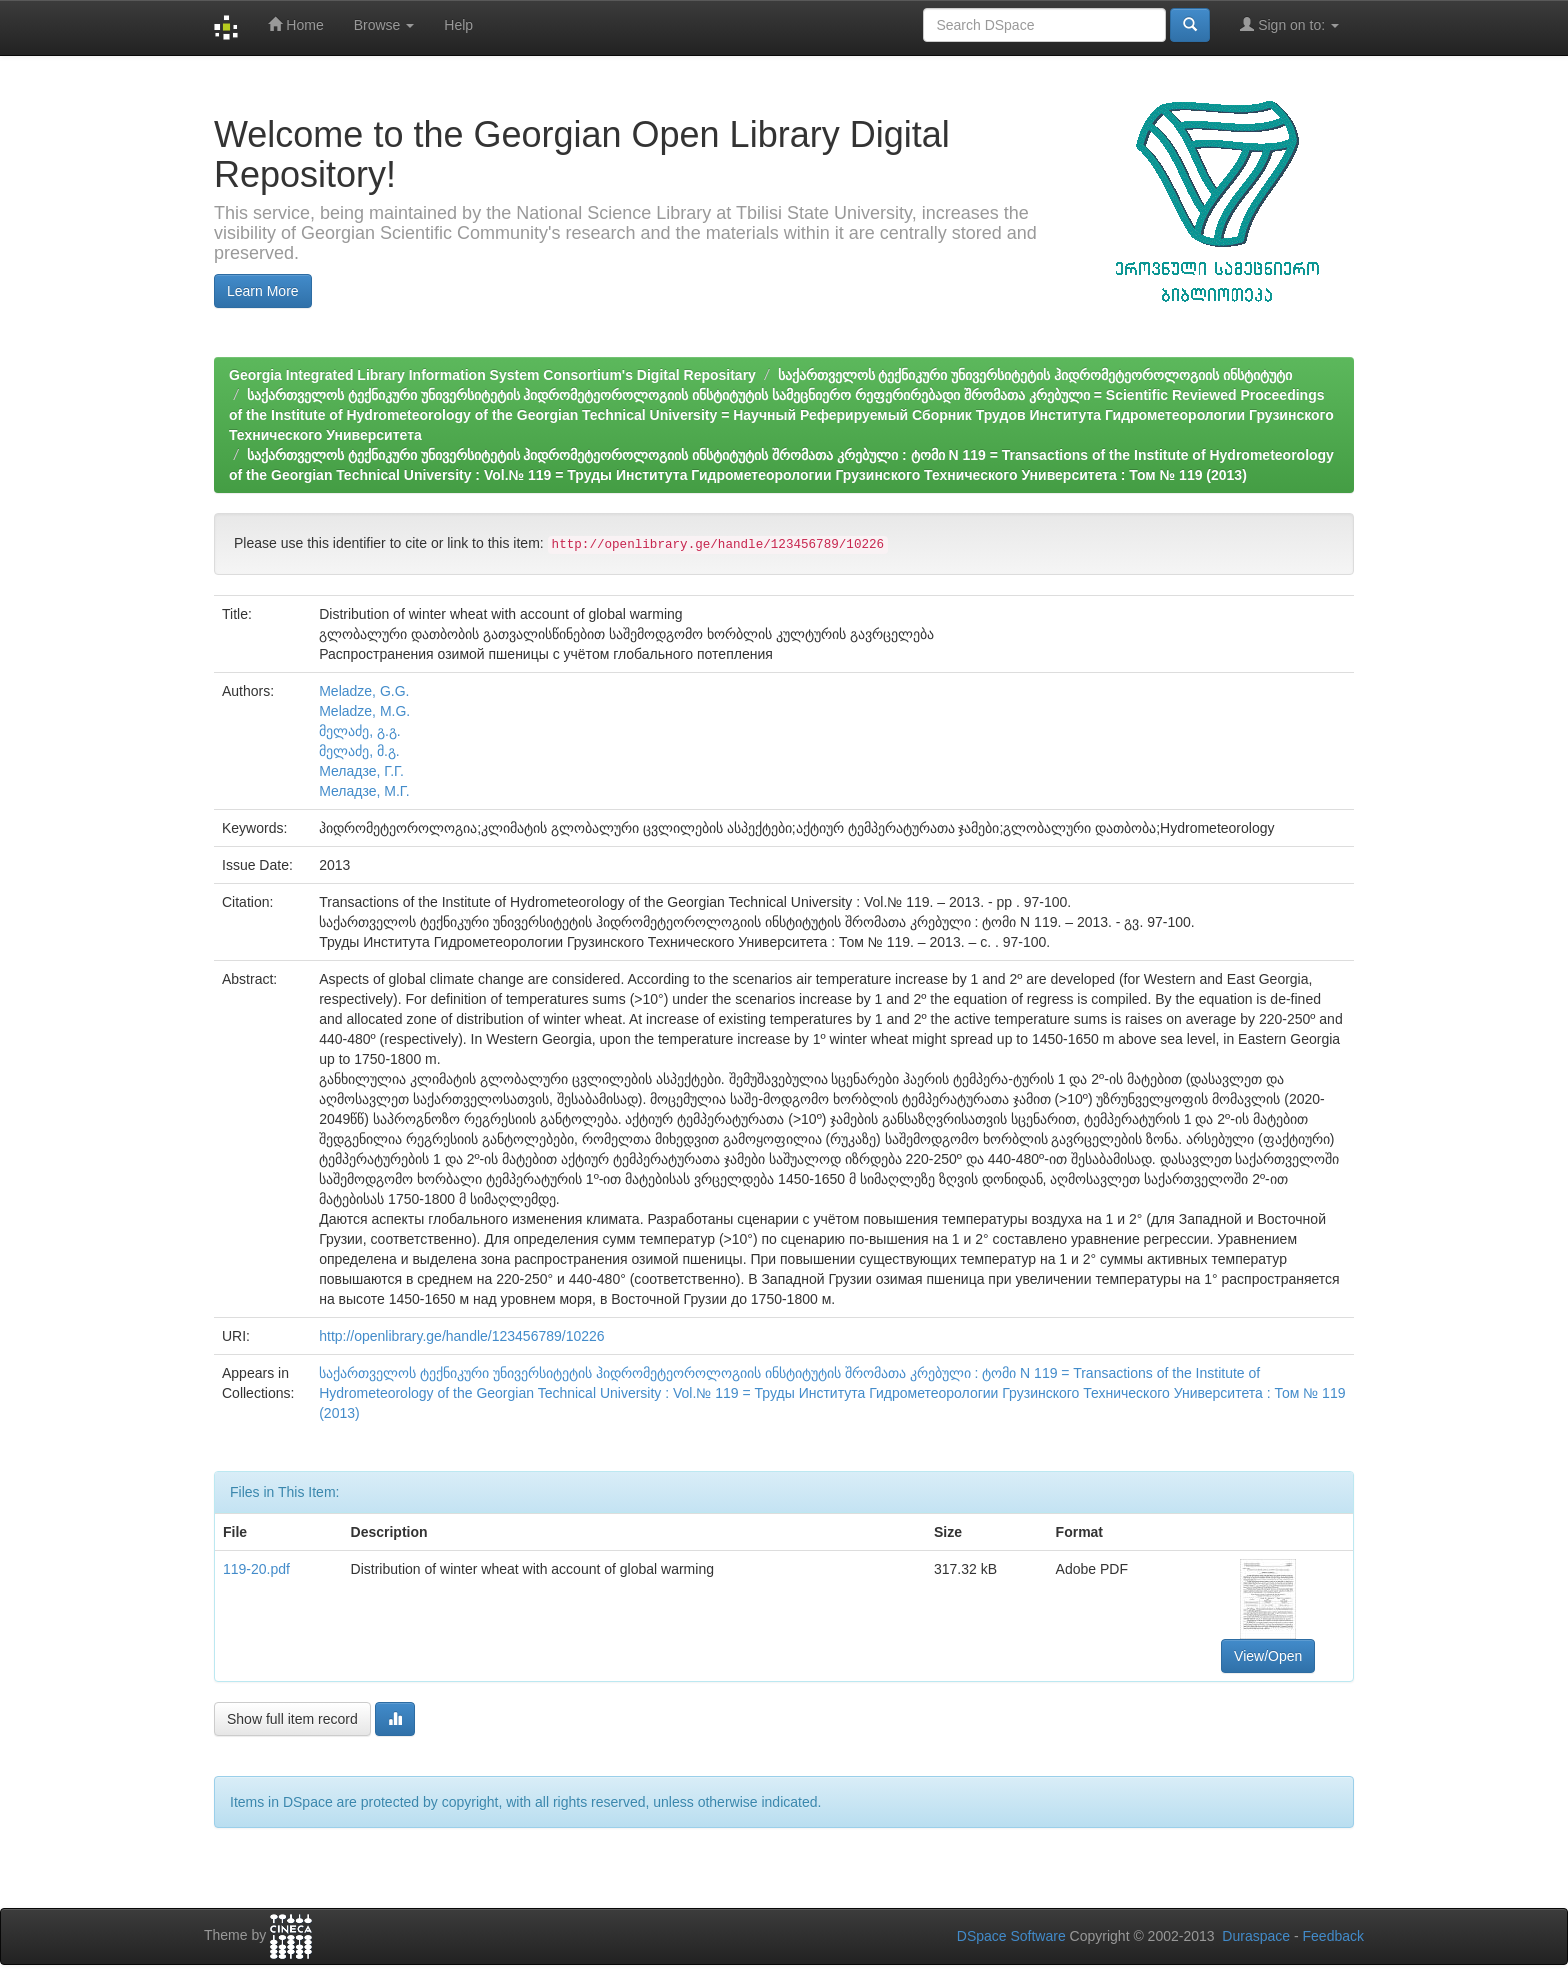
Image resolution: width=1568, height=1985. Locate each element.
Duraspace (1256, 1936)
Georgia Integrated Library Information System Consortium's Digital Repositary (492, 375)
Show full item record (292, 1719)
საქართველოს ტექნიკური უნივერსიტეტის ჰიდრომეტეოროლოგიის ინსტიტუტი (1035, 375)
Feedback (1333, 1936)
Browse (384, 25)
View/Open (1268, 1656)
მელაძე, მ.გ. (359, 751)
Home (295, 24)
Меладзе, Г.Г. (361, 771)
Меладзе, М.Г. (364, 791)
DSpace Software (1011, 1936)
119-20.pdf (256, 1569)
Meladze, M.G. (364, 711)
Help (458, 25)
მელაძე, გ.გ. (360, 731)
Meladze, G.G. (364, 691)
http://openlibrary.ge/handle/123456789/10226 (461, 1336)
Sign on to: (1289, 24)
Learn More (263, 291)
